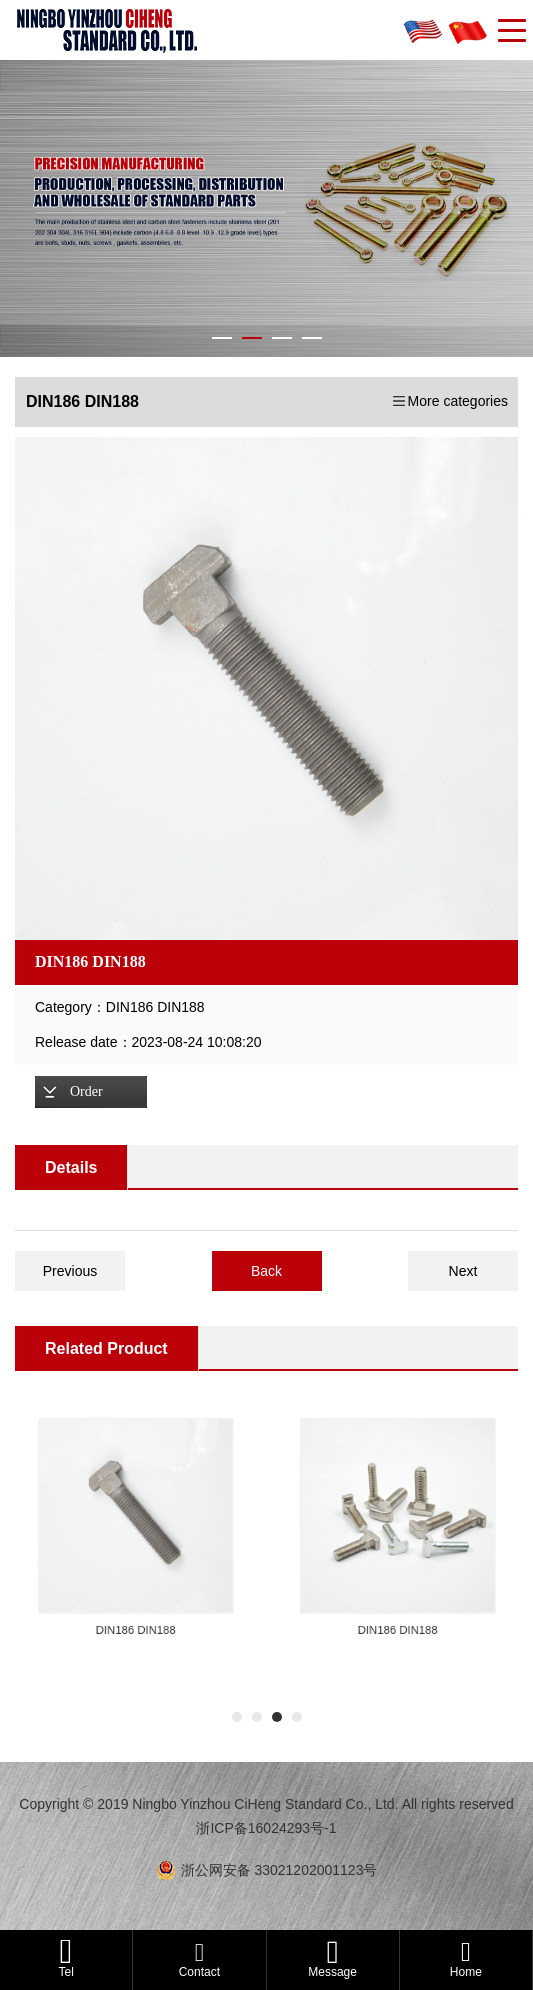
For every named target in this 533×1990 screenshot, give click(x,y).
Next (463, 1271)
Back (266, 1271)
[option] (266, 688)
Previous (70, 1271)
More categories (458, 401)
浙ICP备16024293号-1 (266, 1828)
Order (86, 1091)
